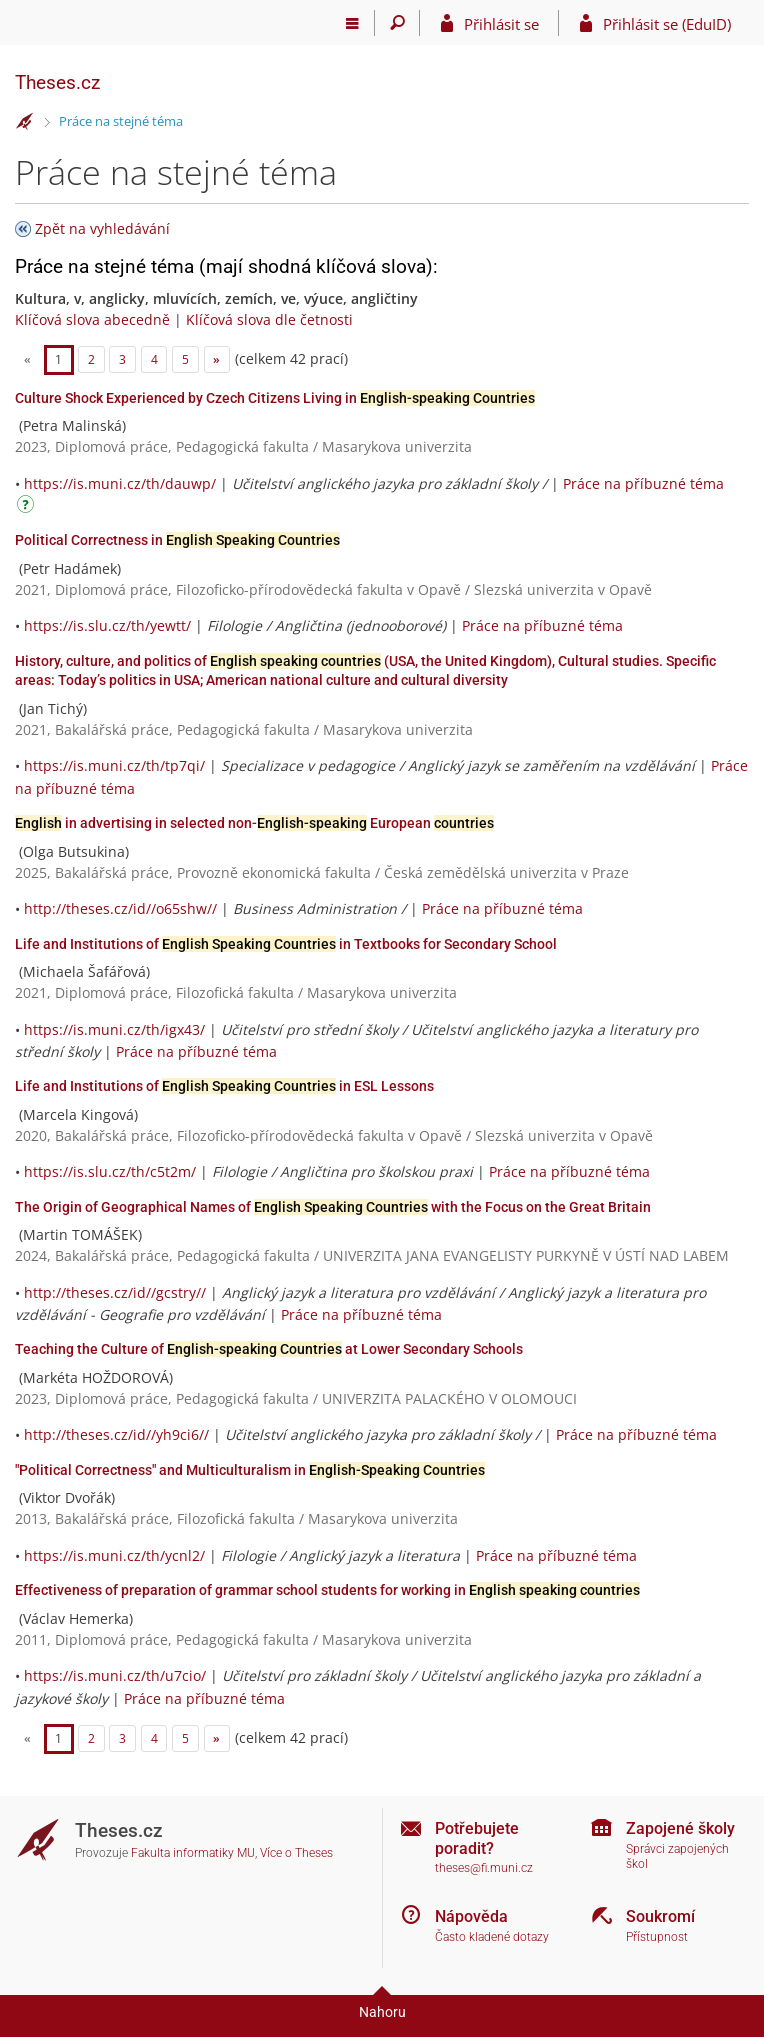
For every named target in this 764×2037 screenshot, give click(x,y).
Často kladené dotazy (492, 1937)
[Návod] (28, 507)
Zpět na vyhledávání (102, 228)
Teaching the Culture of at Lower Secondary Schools (269, 1349)
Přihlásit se (501, 24)
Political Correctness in (177, 540)
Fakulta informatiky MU (193, 1853)
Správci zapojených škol (677, 1856)
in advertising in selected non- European (254, 823)
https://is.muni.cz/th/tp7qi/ (114, 765)
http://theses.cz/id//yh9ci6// (116, 1434)
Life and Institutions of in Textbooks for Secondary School (286, 944)
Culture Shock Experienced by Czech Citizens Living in (275, 398)
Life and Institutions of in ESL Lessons (224, 1086)
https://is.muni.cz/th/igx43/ (114, 1029)
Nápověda (471, 1916)
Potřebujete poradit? (477, 1838)
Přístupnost (657, 1937)
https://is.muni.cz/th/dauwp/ (120, 483)
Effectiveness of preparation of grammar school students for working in (327, 1590)
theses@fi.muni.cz (484, 1868)
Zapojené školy (680, 1828)
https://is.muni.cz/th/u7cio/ (115, 1675)
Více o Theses (296, 1853)
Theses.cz (57, 82)
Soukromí (660, 1916)
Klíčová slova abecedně (92, 319)
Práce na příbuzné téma (643, 483)
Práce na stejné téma (121, 121)
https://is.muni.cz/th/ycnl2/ (114, 1555)
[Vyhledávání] (397, 23)
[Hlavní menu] (352, 23)
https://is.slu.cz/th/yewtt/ (107, 625)
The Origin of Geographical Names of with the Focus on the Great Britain (333, 1207)
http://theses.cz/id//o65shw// (120, 908)
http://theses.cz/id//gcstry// (115, 1292)
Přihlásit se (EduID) (667, 24)
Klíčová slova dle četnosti (269, 319)
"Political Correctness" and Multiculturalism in (250, 1470)
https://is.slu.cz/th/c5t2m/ (110, 1171)
